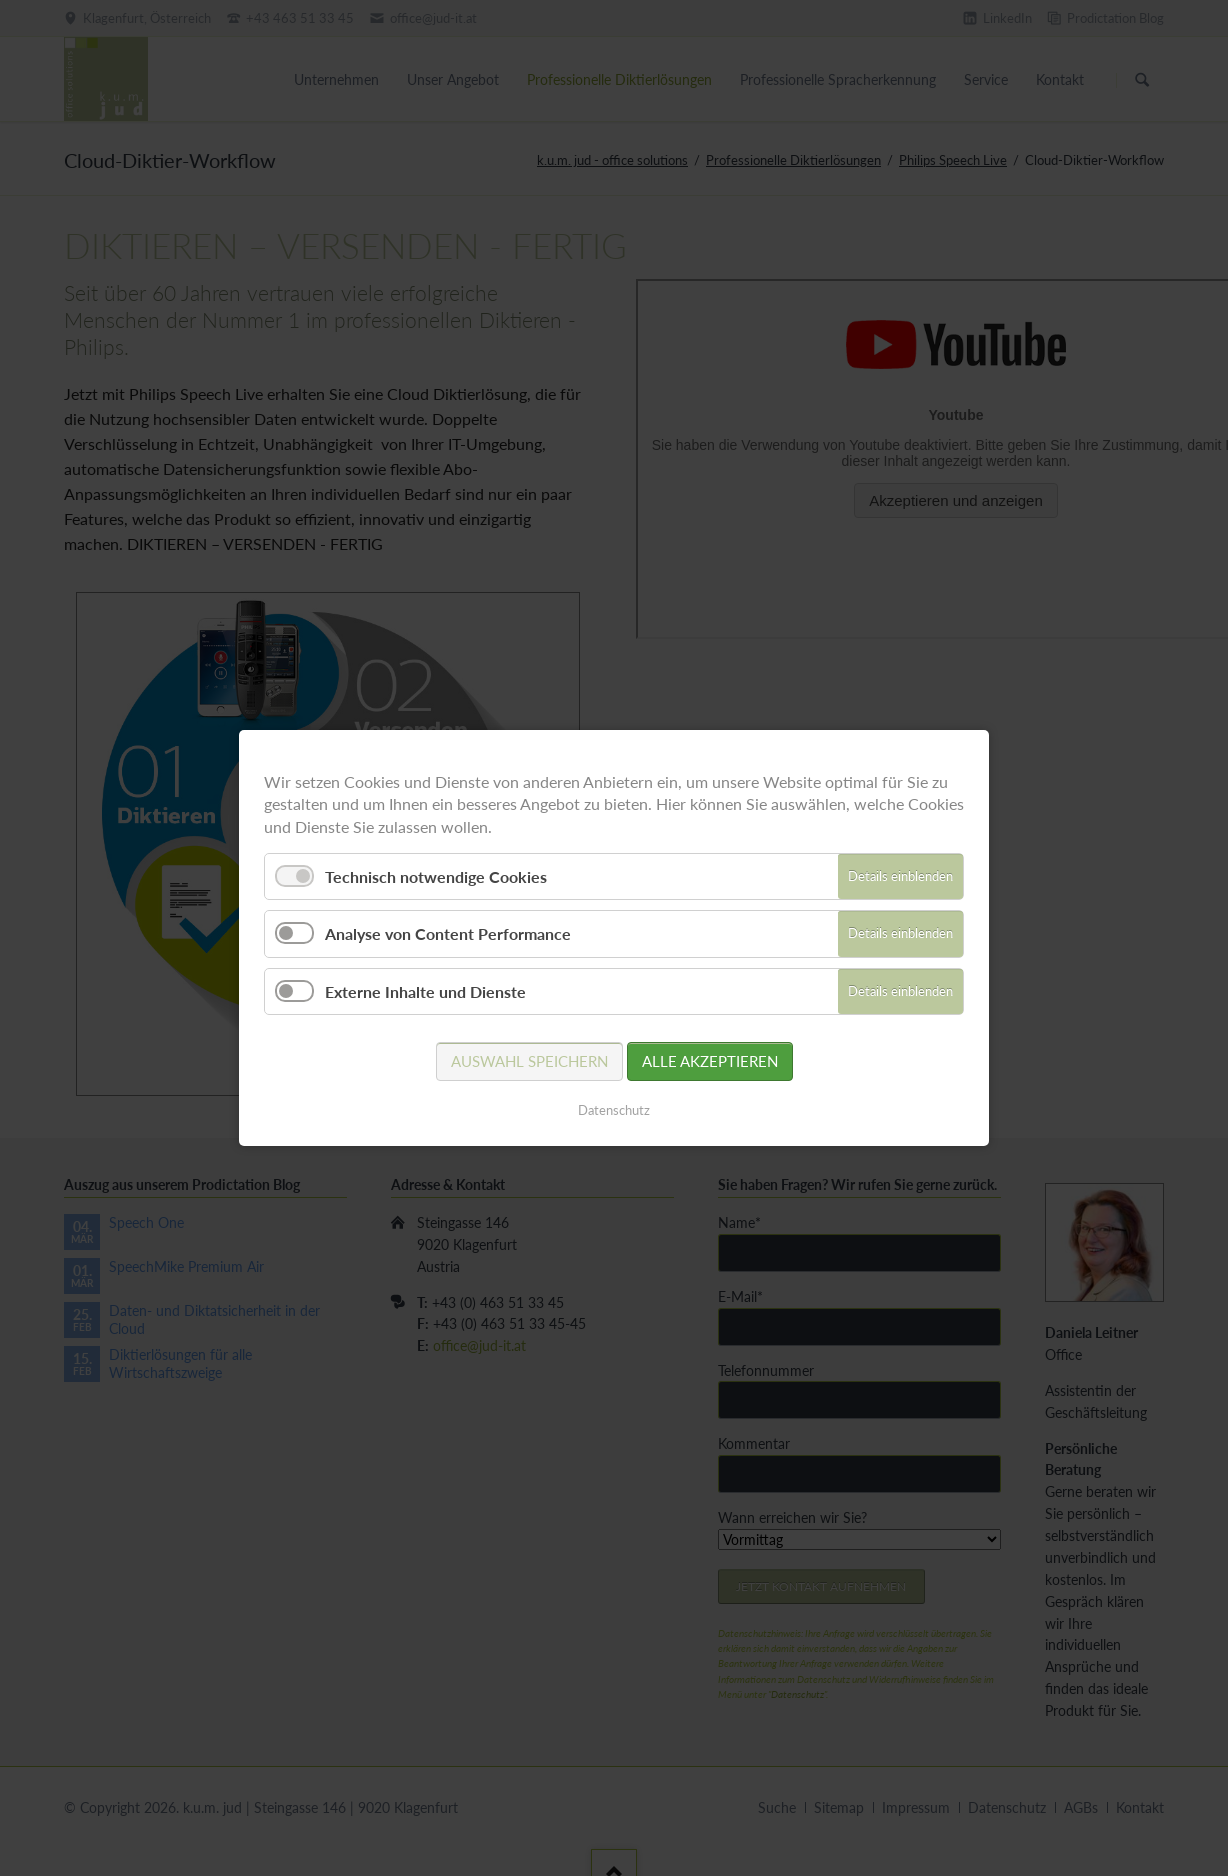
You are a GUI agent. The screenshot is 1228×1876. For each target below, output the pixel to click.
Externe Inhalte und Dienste (425, 991)
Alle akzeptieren (710, 1061)
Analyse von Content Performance (448, 933)
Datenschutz (614, 1110)
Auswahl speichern (529, 1061)
